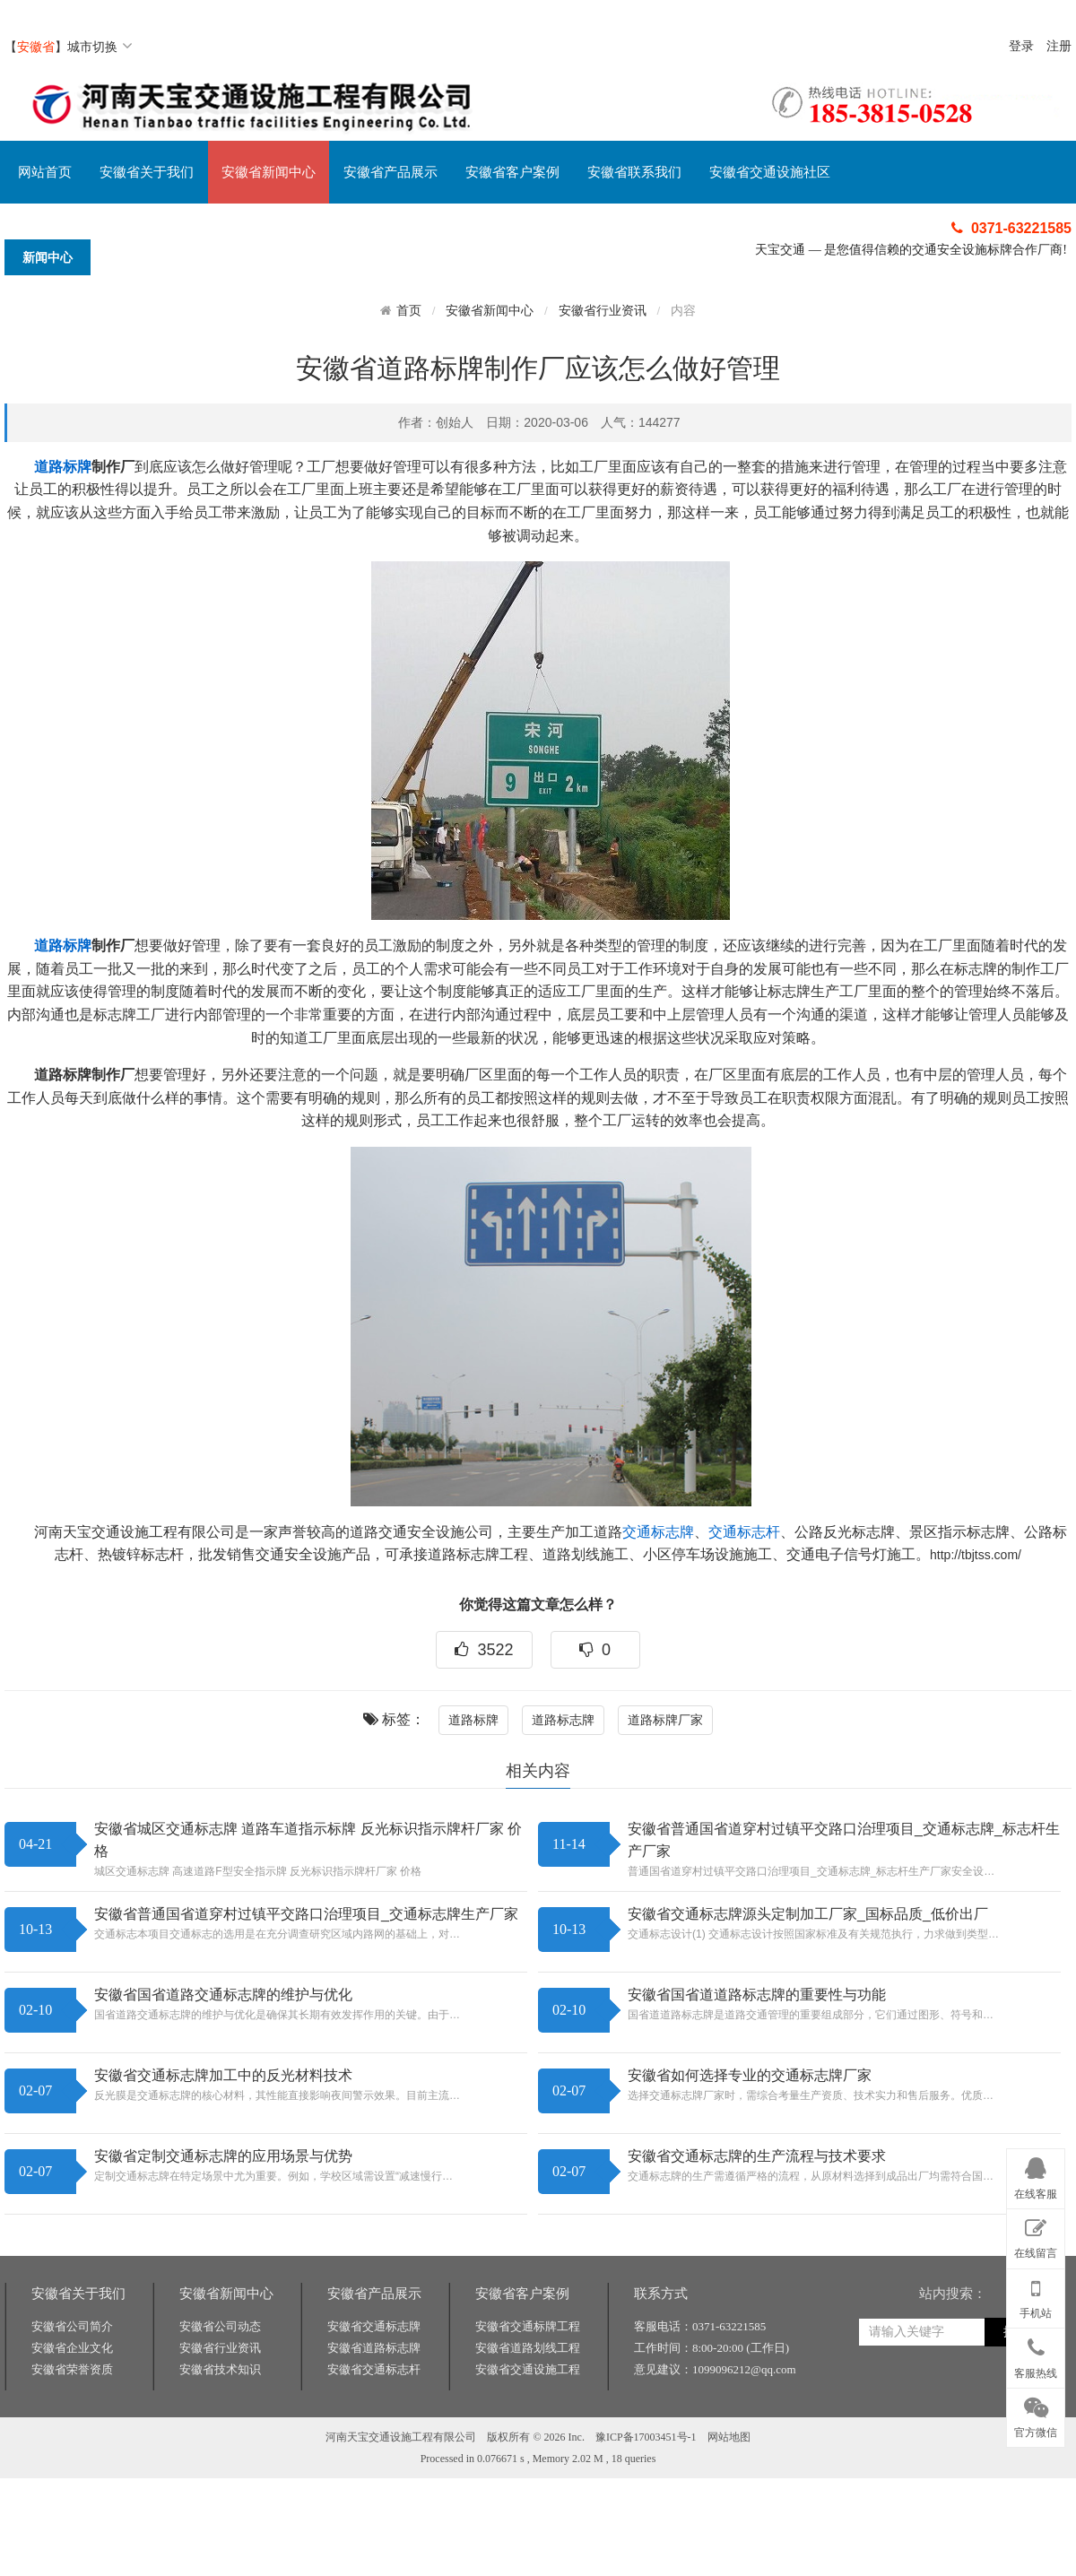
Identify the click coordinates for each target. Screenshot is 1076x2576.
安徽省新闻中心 (268, 172)
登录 (1021, 46)
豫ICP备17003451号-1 (646, 2499)
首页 (408, 310)
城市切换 (100, 46)
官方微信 (1035, 2414)
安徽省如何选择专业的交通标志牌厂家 (750, 2075)
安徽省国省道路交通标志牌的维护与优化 (223, 1994)
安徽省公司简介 (72, 2388)
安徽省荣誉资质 (72, 2431)
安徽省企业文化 (72, 2409)
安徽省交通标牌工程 (527, 2388)
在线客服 (1035, 2175)
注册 (1059, 46)
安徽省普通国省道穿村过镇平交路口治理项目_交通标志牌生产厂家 (306, 1913)
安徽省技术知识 (220, 2431)
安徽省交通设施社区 (769, 172)
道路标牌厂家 (665, 1720)
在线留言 (1035, 2235)
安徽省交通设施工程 (527, 2431)
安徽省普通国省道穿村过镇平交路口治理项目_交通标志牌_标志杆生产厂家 (844, 1840)
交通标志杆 (744, 1532)
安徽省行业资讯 (602, 310)
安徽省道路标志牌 (374, 2409)
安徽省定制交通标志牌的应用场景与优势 (223, 2156)
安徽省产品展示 (390, 172)
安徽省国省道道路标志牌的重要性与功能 (757, 1994)
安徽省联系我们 (634, 172)
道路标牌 (62, 466)
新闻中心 (47, 257)
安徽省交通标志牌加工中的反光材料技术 (223, 2075)
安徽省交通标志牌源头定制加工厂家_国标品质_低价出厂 (808, 1913)
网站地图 (729, 2499)
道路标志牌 (563, 1720)
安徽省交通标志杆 (374, 2431)
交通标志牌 (658, 1532)
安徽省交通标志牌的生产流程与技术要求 (757, 2156)
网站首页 (45, 172)
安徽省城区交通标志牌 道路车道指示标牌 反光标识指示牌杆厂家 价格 (308, 1840)
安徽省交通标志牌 (374, 2388)
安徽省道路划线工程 (527, 2409)
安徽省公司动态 (220, 2388)
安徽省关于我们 (147, 172)
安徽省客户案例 (512, 172)
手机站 (1035, 2295)
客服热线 (1035, 2354)
